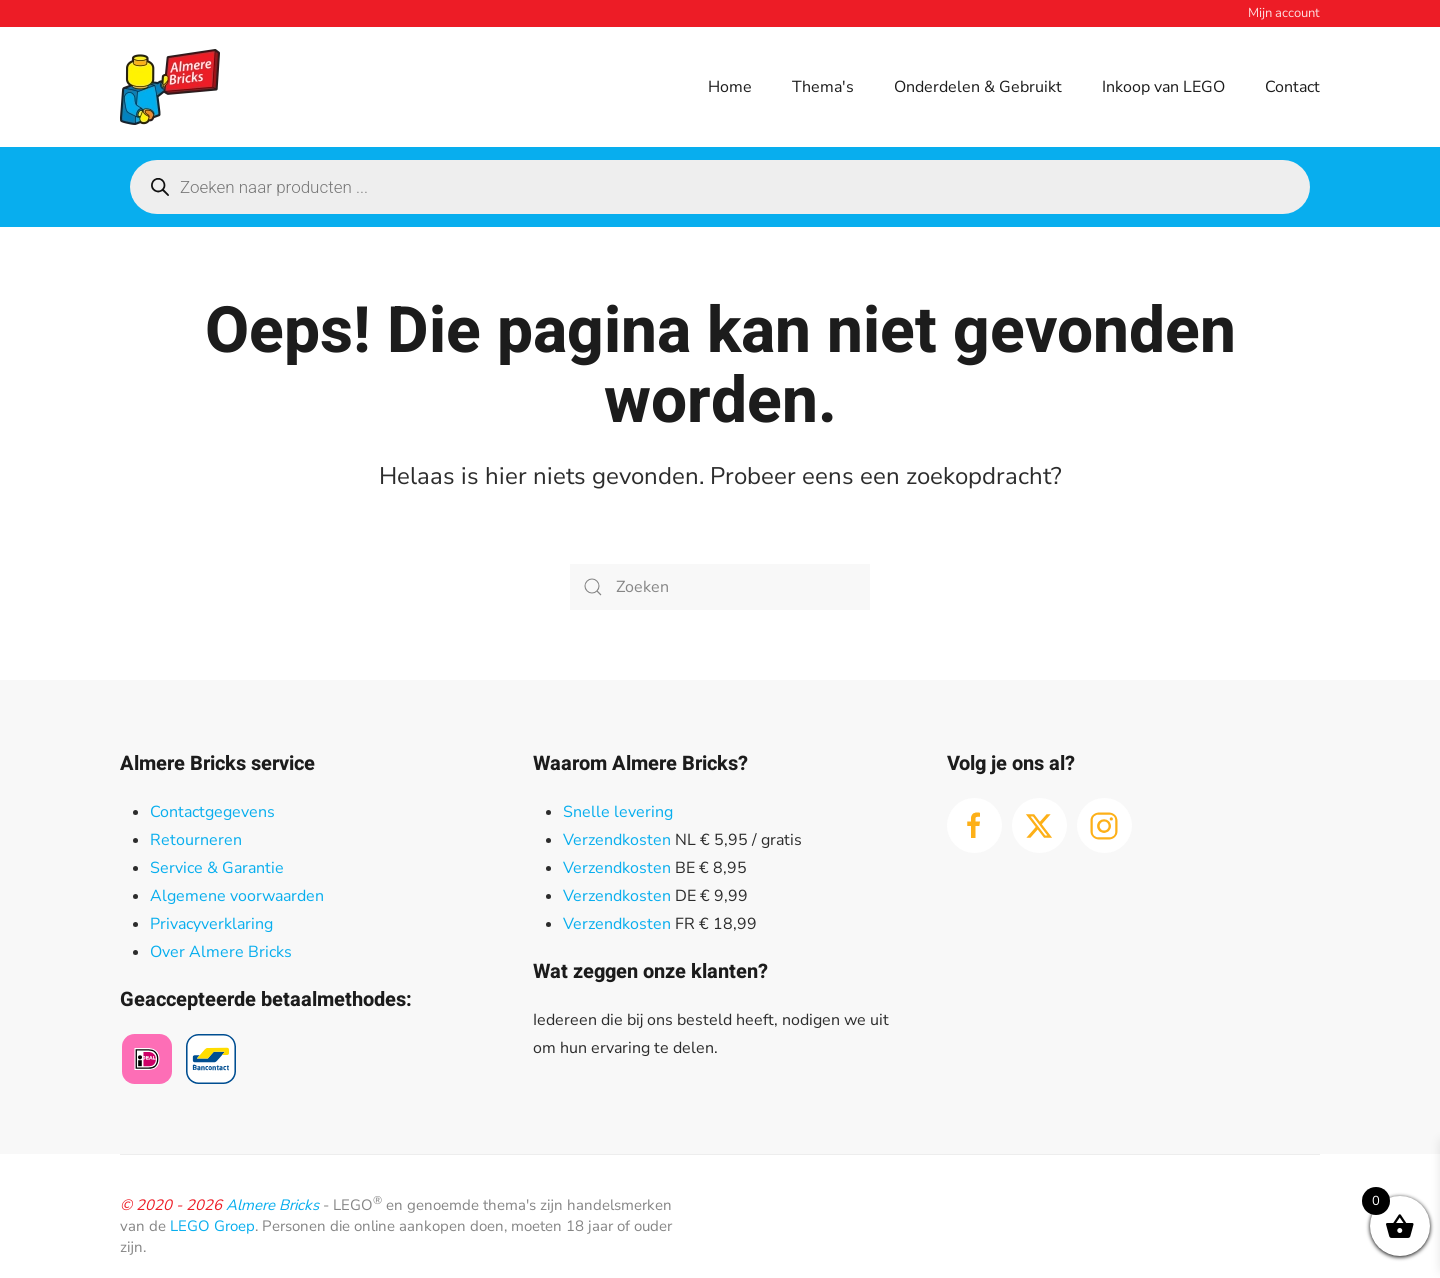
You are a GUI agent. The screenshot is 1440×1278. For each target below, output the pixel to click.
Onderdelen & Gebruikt (978, 87)
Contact (1292, 87)
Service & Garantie (217, 868)
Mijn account (1284, 13)
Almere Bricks (272, 1205)
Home (730, 87)
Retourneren (196, 840)
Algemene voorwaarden (237, 896)
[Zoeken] (720, 587)
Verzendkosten (617, 840)
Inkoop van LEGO (1163, 87)
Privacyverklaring (211, 924)
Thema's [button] (823, 87)
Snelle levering (618, 812)
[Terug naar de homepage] (170, 87)
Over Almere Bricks (221, 952)
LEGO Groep (212, 1226)
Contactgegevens (212, 812)
